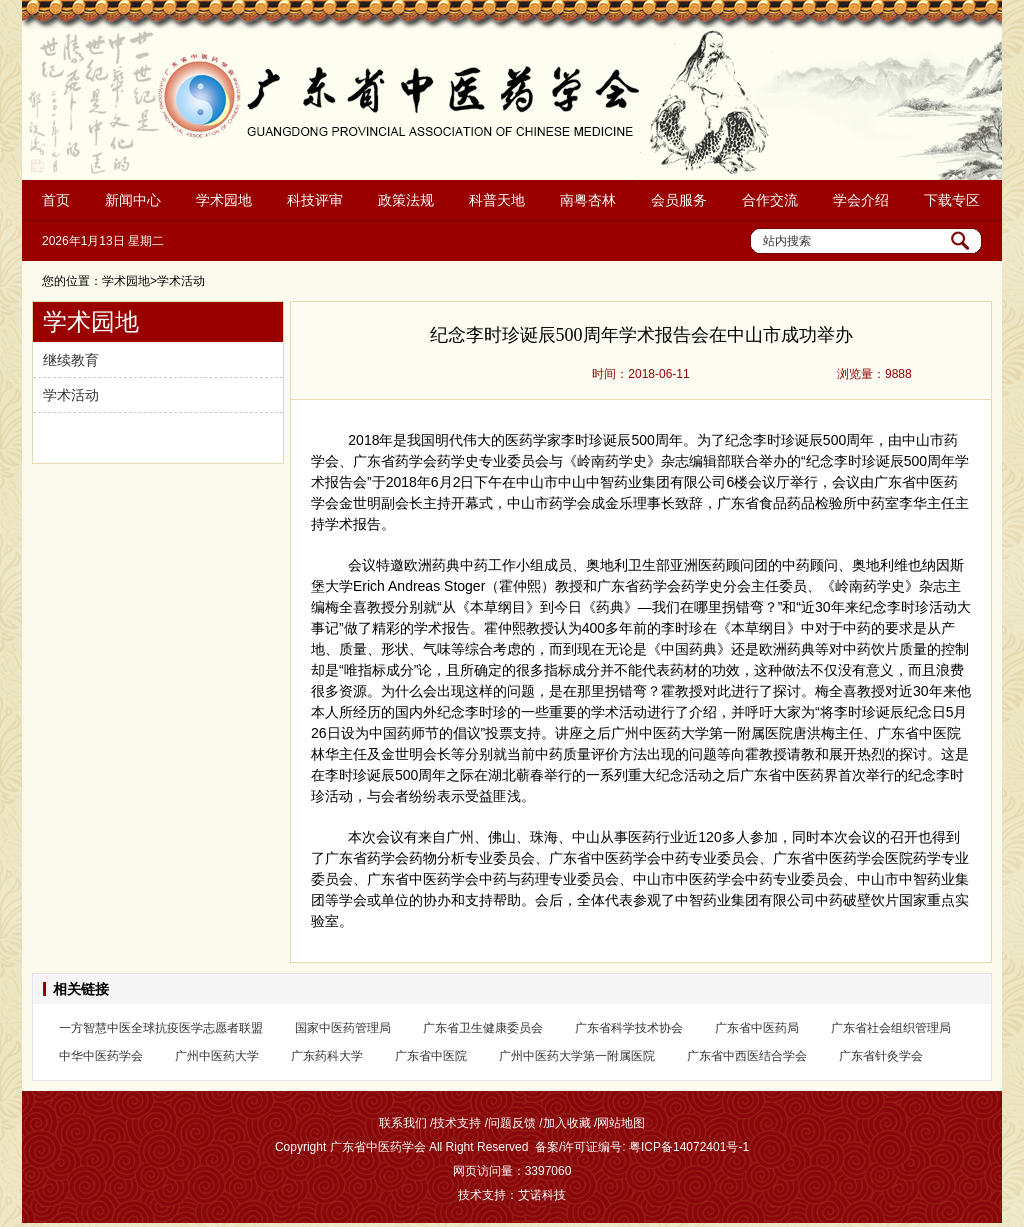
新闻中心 (133, 200)
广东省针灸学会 (881, 1056)
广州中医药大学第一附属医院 (577, 1056)
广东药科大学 (327, 1056)
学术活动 (71, 395)
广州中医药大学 (217, 1056)
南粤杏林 (588, 200)
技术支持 (457, 1123)
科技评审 (315, 200)
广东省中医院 (431, 1056)
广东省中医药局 (757, 1028)
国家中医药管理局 (343, 1028)
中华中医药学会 (101, 1056)
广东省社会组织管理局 (891, 1028)
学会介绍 (861, 200)
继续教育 (71, 360)
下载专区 (952, 200)
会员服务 (679, 200)
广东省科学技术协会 (629, 1028)
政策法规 (406, 200)
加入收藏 (567, 1123)
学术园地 (224, 200)
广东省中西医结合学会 (747, 1056)
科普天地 (497, 200)
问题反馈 (512, 1123)
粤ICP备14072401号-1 (689, 1147)
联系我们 (403, 1123)
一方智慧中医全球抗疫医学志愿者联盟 (161, 1028)
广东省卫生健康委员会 (483, 1028)
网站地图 (621, 1123)
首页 (56, 200)
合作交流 (770, 200)
